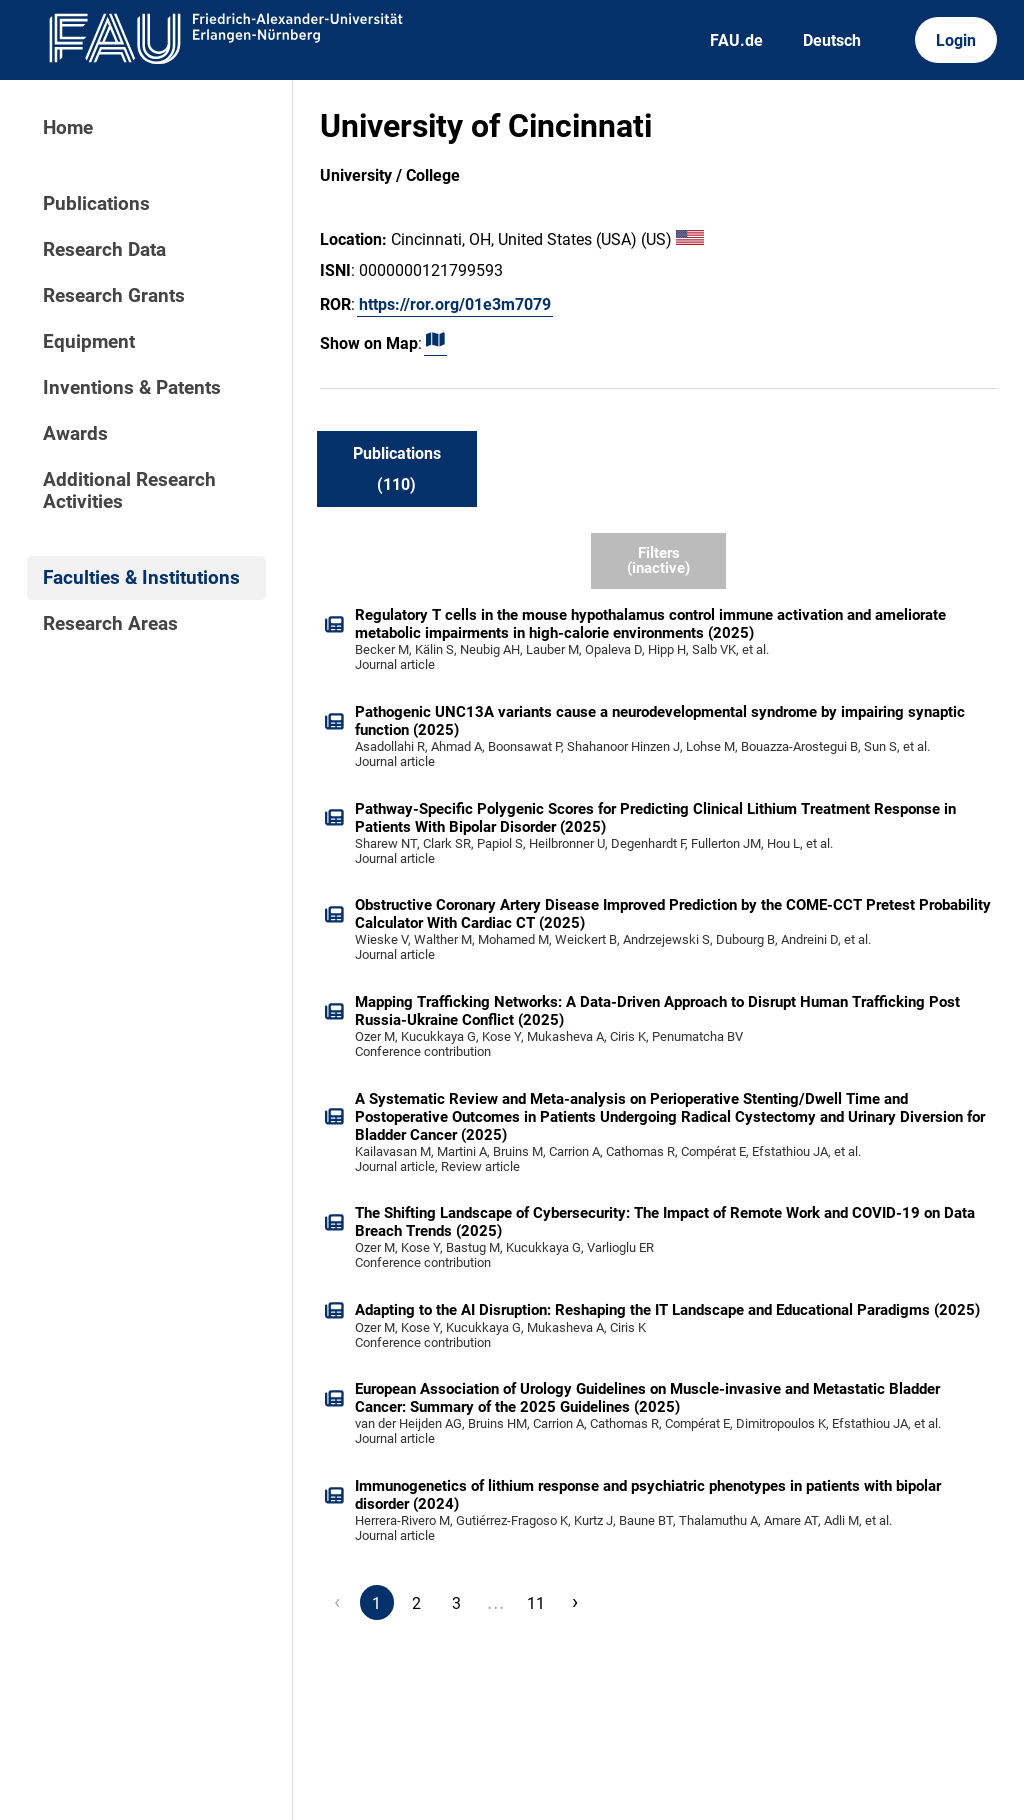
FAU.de (736, 40)
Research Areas (110, 624)
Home (68, 128)
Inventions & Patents (132, 388)
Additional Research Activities (129, 491)
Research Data (104, 250)
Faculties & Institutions (141, 578)
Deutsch (832, 40)
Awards (75, 434)
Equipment (89, 342)
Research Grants (114, 296)
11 (536, 1603)
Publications (96, 204)
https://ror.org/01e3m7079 (455, 304)
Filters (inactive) (658, 560)
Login (956, 40)
